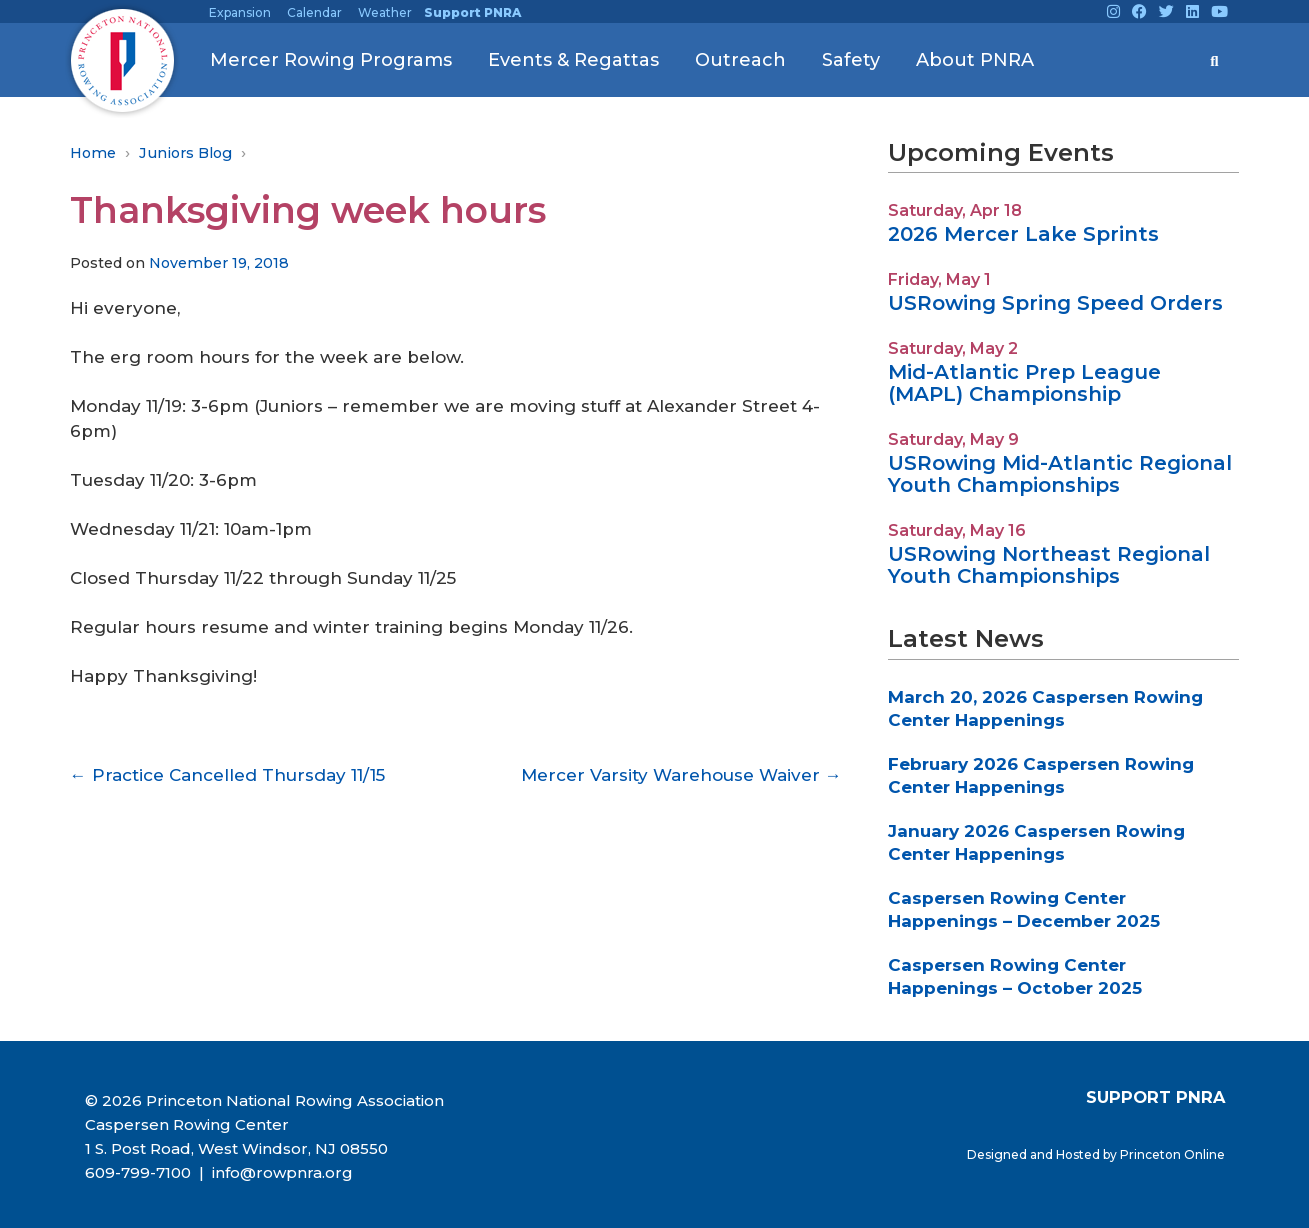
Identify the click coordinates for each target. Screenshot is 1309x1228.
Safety (851, 60)
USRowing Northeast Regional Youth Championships (1049, 565)
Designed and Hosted (1035, 1154)
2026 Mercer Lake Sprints (1023, 234)
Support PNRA (472, 12)
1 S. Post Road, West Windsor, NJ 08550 (236, 1148)
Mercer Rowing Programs (331, 60)
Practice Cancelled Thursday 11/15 (227, 775)
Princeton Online (1172, 1154)
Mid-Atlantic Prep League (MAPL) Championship (1024, 383)
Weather (385, 12)
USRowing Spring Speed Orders (1055, 303)
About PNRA (975, 60)
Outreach (740, 60)
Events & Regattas (573, 60)
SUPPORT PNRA (1155, 1097)
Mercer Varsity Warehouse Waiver (681, 775)
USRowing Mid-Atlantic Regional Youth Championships (1060, 474)
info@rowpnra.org (280, 1172)
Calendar (314, 12)
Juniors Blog (185, 153)
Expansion (240, 12)
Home (93, 153)
